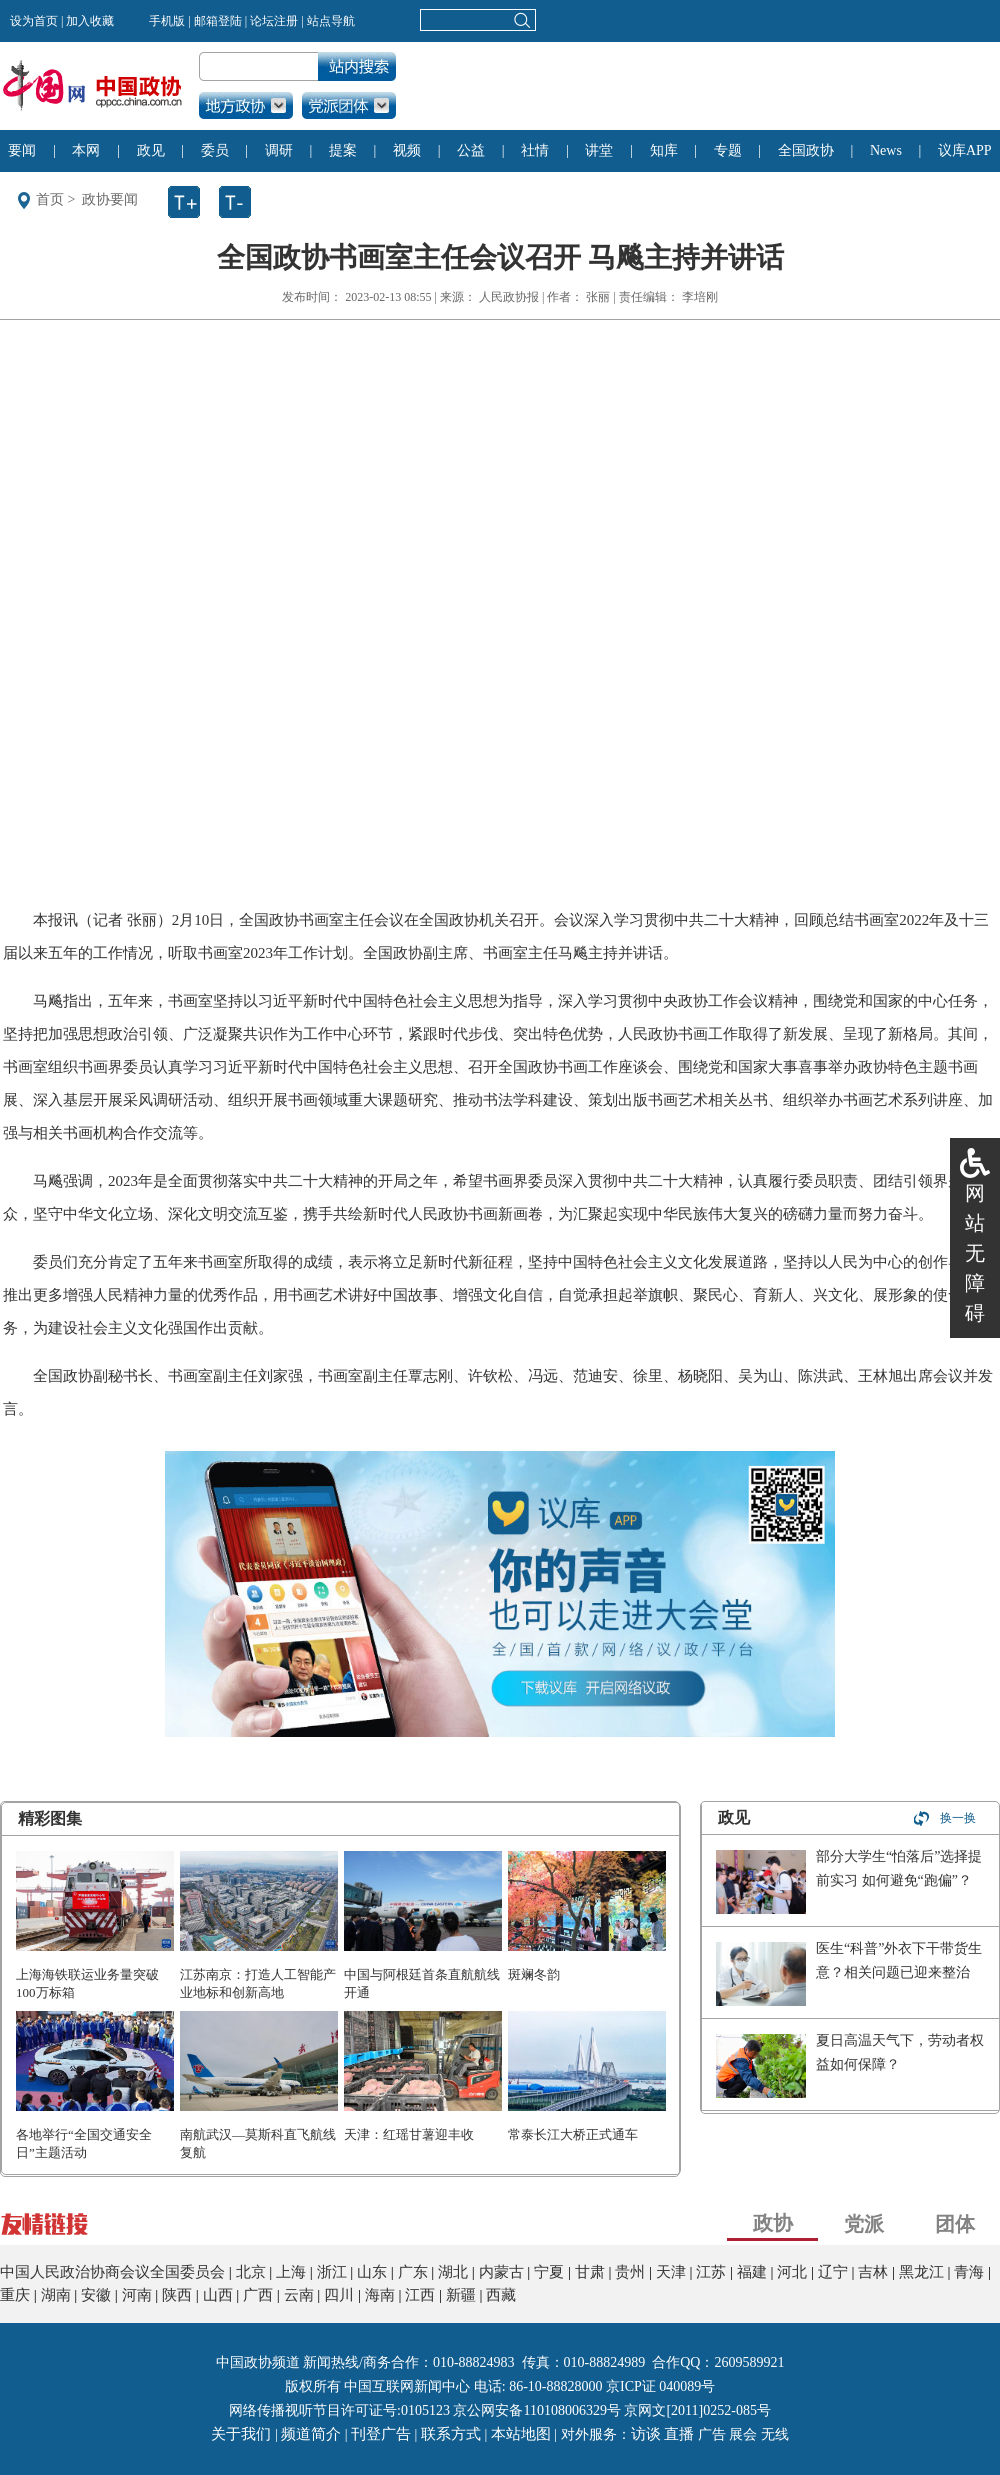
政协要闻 (110, 199)
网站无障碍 (975, 1253)
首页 (50, 199)
